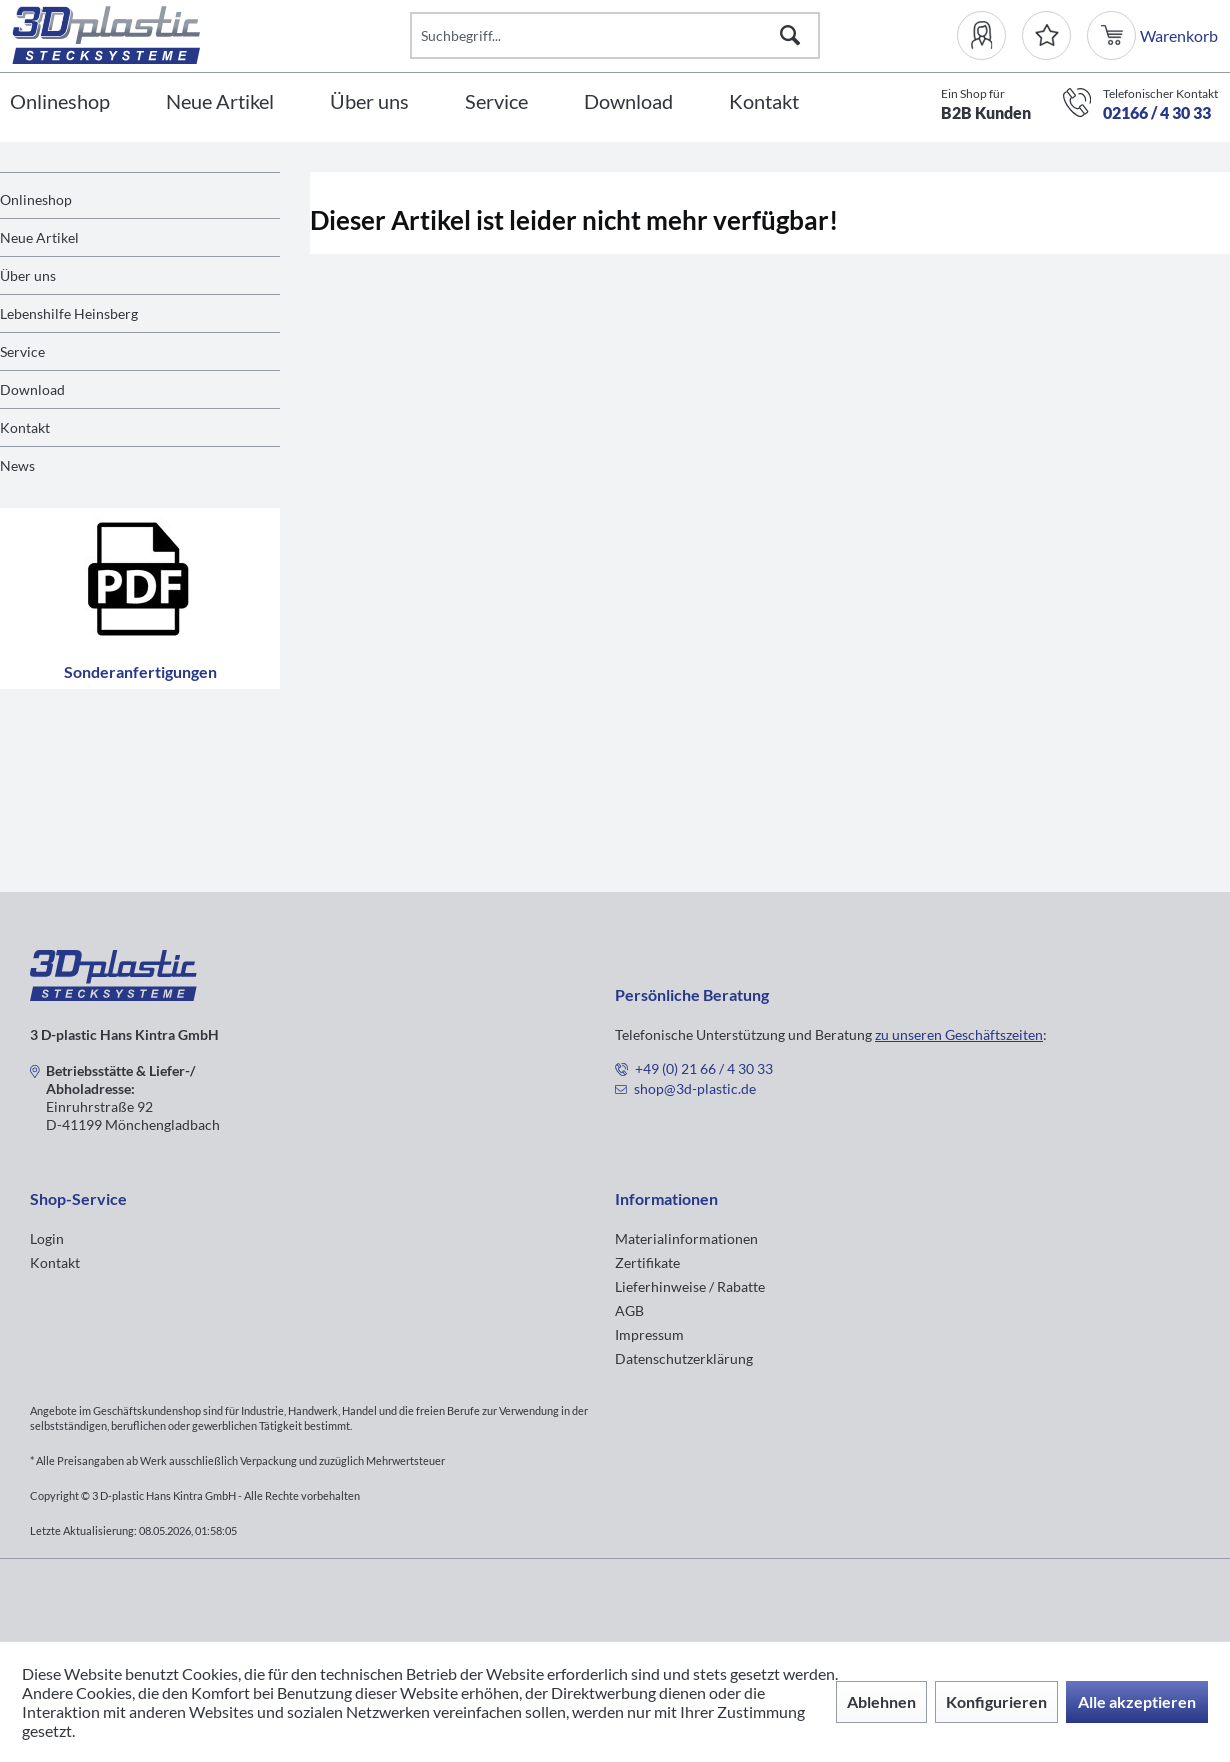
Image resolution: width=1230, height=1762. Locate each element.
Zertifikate (647, 1262)
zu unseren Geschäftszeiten (959, 1034)
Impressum (649, 1334)
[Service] (496, 102)
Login (47, 1238)
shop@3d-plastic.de (695, 1088)
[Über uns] (369, 102)
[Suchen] (790, 35)
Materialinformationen (686, 1238)
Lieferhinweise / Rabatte (690, 1286)
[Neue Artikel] (220, 102)
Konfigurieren (996, 1701)
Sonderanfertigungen (140, 598)
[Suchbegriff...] (615, 35)
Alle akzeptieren (1137, 1701)
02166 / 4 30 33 (1157, 112)
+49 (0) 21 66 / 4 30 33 (704, 1068)
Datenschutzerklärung (684, 1358)
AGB (629, 1310)
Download (32, 389)
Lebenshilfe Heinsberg (69, 313)
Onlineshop (36, 199)
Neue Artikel (39, 237)
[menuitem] (989, 35)
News (17, 465)
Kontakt (25, 427)
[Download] (628, 102)
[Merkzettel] (1046, 35)
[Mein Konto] (989, 35)
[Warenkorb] (1113, 35)
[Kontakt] (764, 102)
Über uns (28, 275)
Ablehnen (881, 1701)
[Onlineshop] (60, 102)
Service (22, 351)
